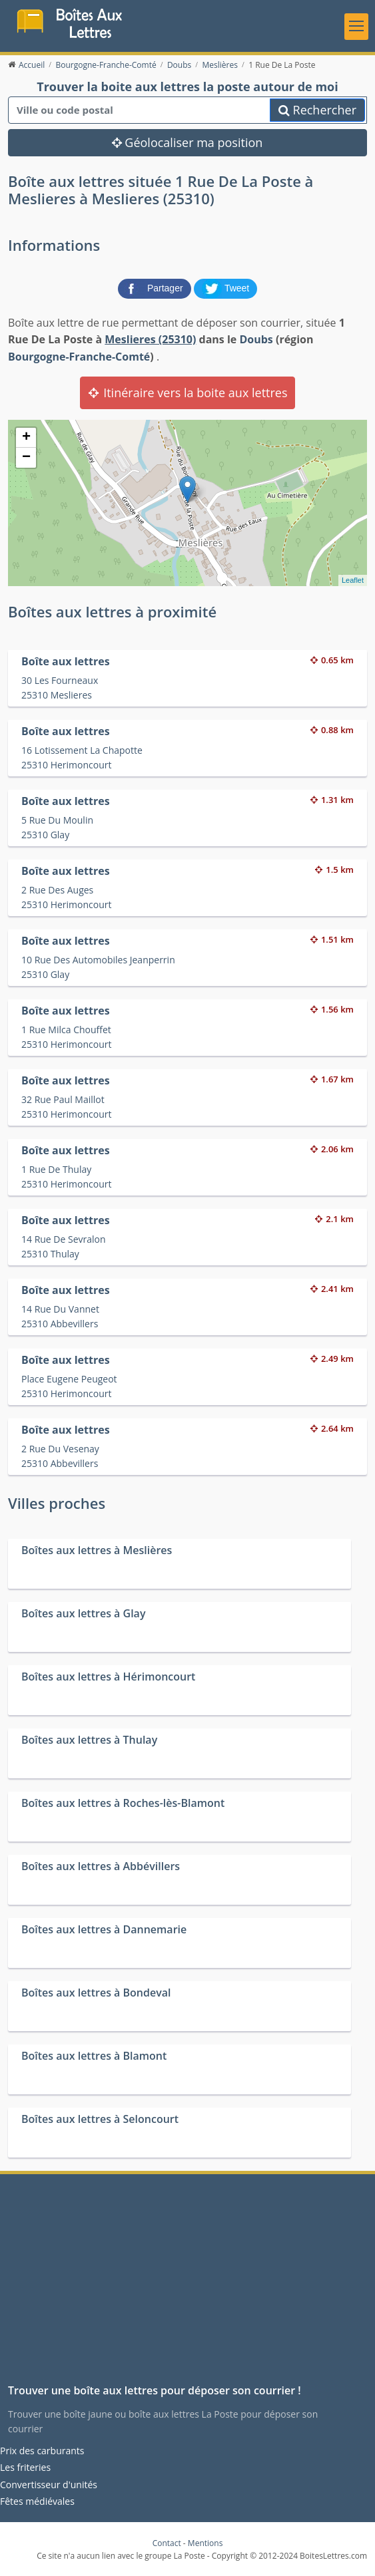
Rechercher (317, 110)
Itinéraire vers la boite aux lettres (187, 393)
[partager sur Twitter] (226, 287)
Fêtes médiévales (37, 2501)
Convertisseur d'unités (48, 2484)
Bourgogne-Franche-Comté (79, 356)
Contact (167, 2543)
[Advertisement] (187, 2284)
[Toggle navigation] (356, 26)
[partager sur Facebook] (156, 287)
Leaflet (353, 580)
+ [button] (26, 438)
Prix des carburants (42, 2450)
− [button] (26, 458)
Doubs (255, 339)
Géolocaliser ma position (187, 142)
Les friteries (25, 2467)
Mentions (205, 2543)
